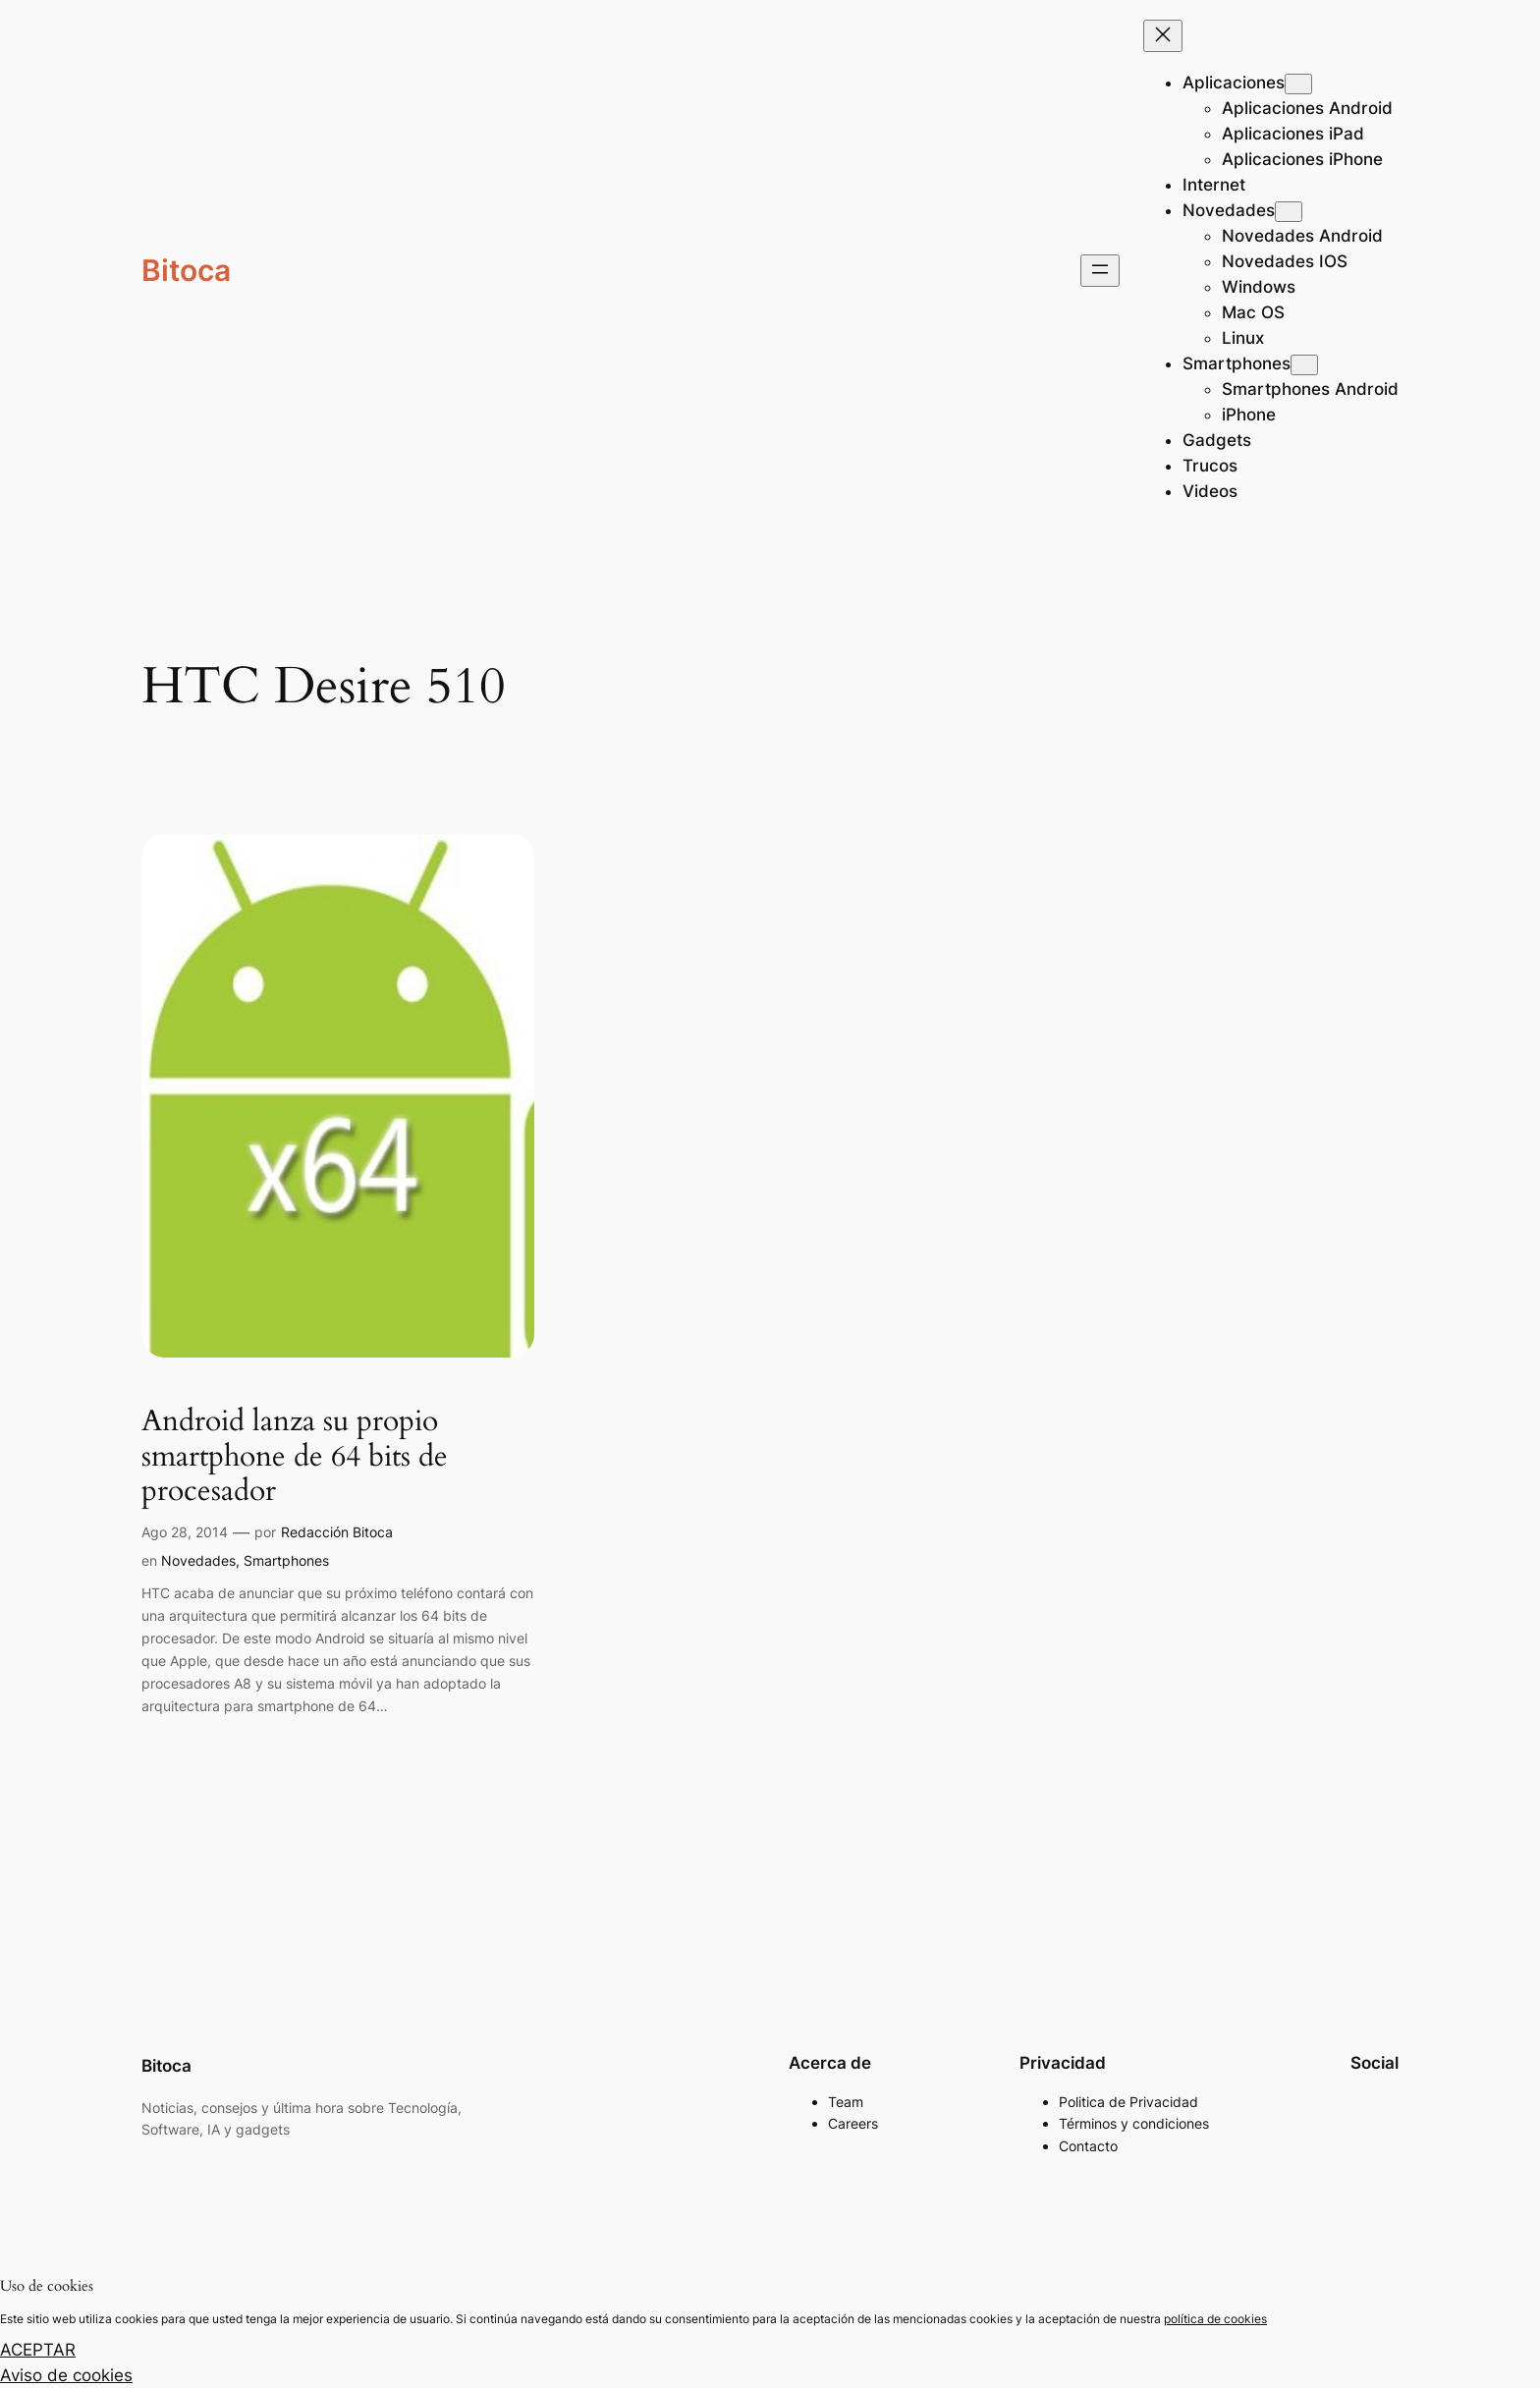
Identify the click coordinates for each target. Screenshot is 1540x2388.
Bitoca (186, 270)
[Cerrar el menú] (1162, 36)
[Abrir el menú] (1100, 270)
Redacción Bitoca (337, 1532)
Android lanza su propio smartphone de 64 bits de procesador (294, 1457)
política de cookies (1215, 2318)
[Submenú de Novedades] (1288, 211)
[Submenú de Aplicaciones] (1298, 84)
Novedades (198, 1560)
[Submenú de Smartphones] (1304, 365)
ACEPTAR (38, 2350)
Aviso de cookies (66, 2375)
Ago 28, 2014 (184, 1532)
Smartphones (286, 1560)
